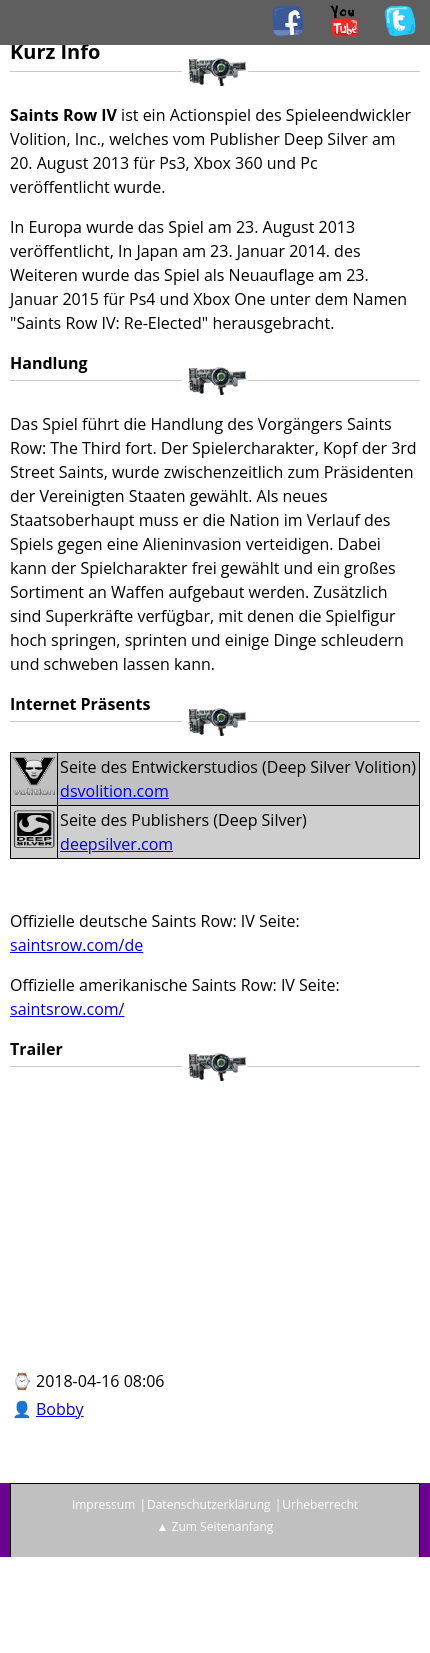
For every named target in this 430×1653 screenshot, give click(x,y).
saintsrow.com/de (76, 945)
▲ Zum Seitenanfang (215, 1526)
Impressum (103, 1504)
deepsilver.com (116, 844)
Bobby (60, 1409)
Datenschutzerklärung (209, 1504)
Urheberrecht (320, 1504)
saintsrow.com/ (67, 1009)
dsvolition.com (114, 791)
